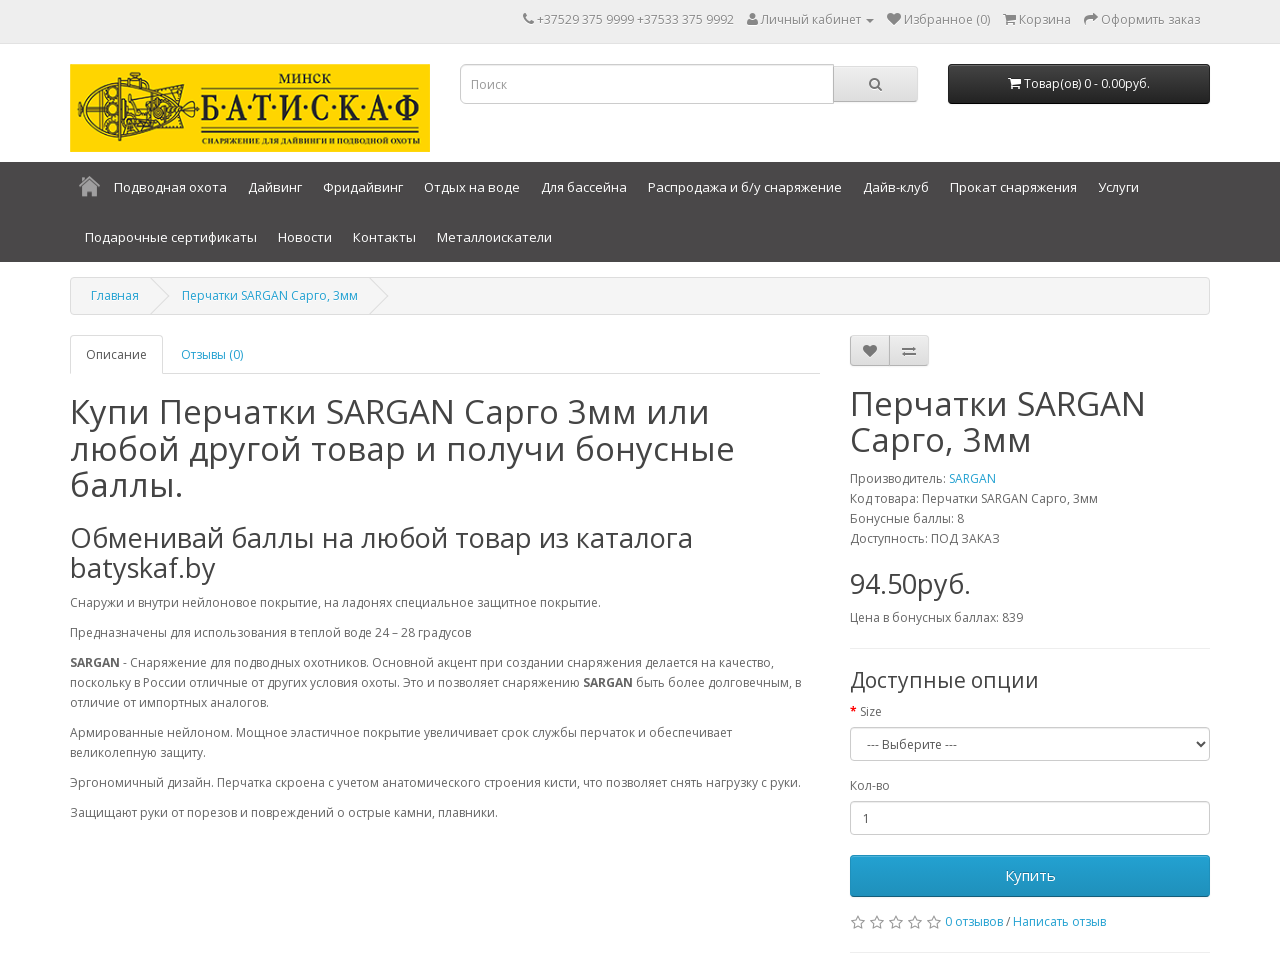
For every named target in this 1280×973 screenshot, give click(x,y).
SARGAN (972, 478)
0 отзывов (974, 921)
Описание (116, 354)
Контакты (384, 237)
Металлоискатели (494, 237)
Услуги (1118, 187)
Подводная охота (170, 187)
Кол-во (870, 785)
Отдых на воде (472, 187)
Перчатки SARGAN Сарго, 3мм (270, 295)
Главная (115, 295)
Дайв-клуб (896, 187)
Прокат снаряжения (1013, 187)
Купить (1030, 875)
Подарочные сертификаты (171, 237)
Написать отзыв (1059, 921)
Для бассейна (584, 187)
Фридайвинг (363, 187)
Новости (305, 237)
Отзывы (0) (212, 354)
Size (871, 711)
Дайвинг (275, 187)
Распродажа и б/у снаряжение (745, 187)
